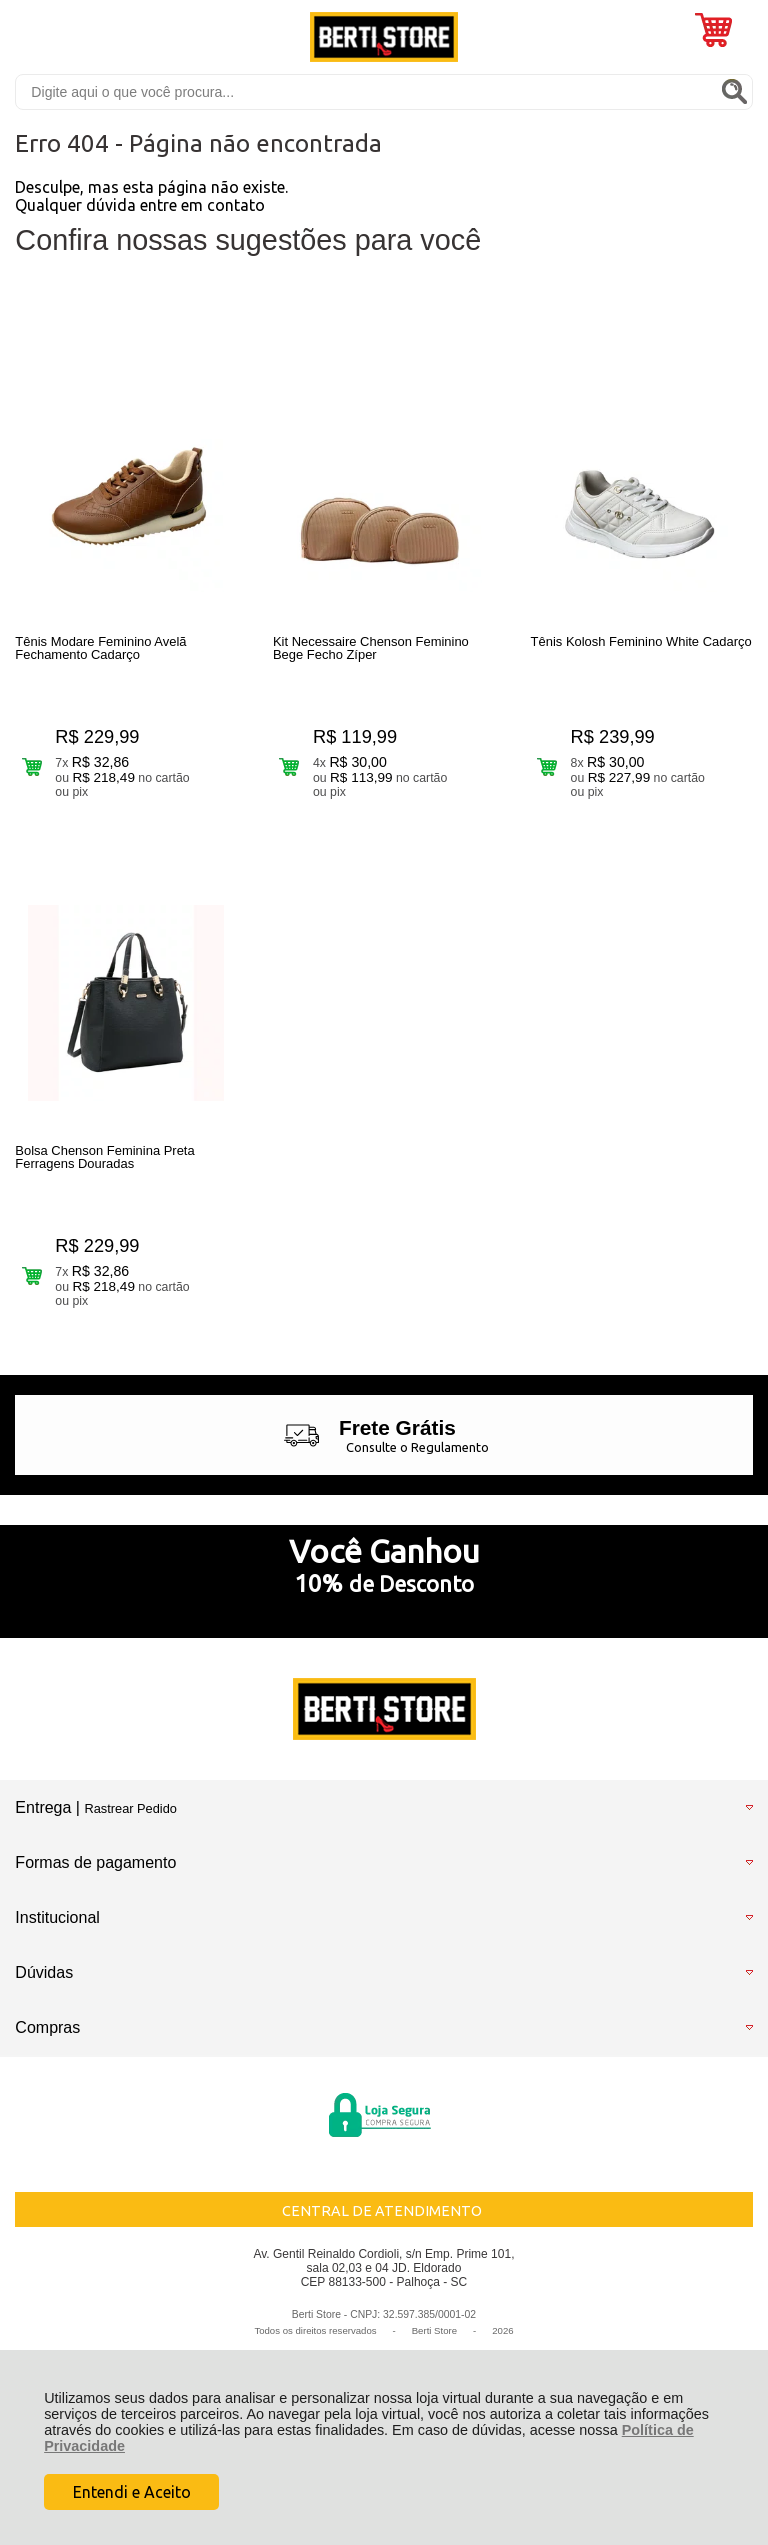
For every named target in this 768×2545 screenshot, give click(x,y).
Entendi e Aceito (132, 2492)
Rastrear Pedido (130, 1808)
